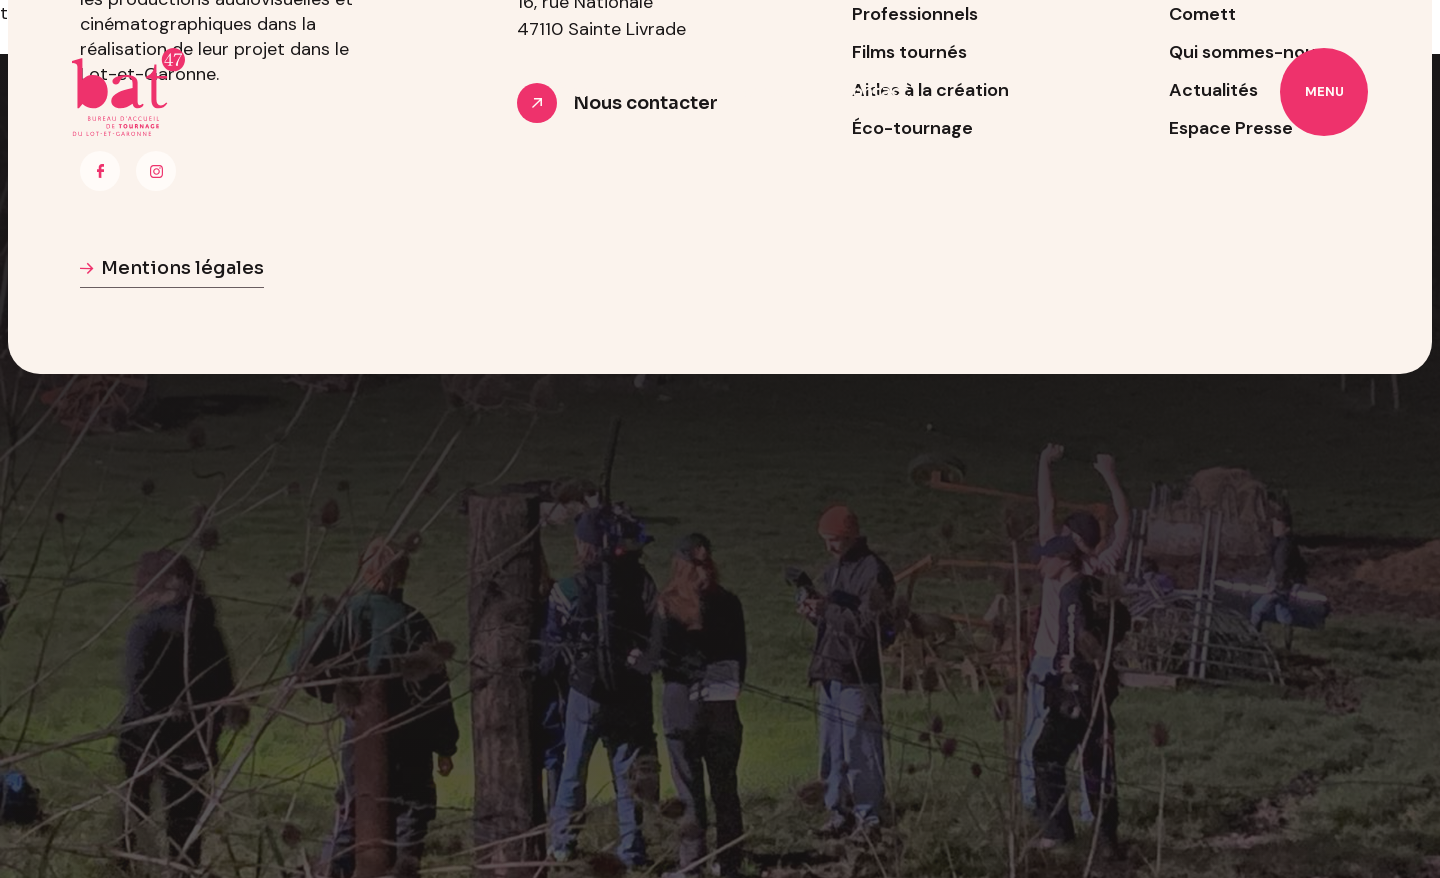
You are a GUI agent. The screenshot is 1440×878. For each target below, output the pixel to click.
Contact (874, 91)
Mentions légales (182, 268)
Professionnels (735, 91)
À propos (594, 91)
